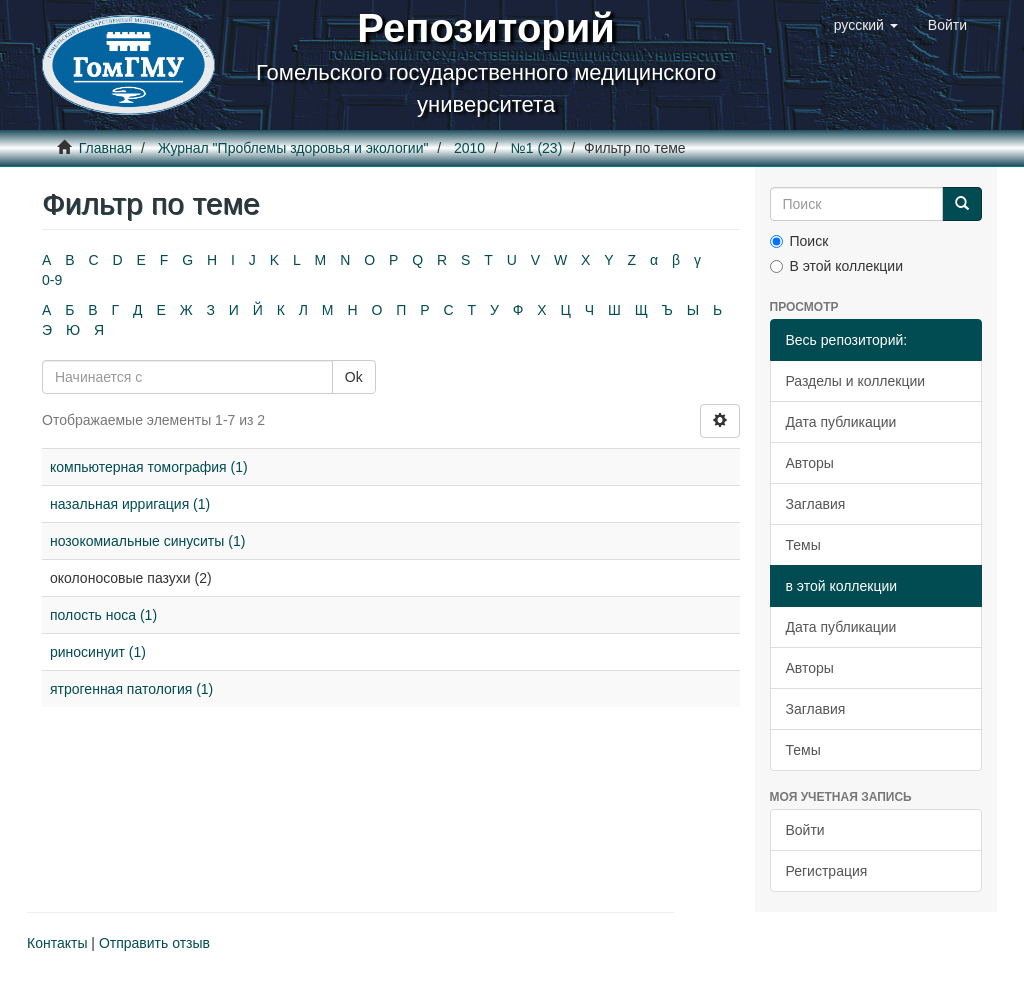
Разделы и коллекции (856, 381)
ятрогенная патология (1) (131, 689)
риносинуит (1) (98, 652)
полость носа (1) (103, 615)
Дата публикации (841, 422)
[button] (866, 25)
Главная (105, 148)
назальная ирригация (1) (130, 504)
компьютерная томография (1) (149, 467)
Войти (805, 830)
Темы (803, 545)
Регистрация (827, 871)
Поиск (799, 241)
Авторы (810, 463)
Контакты (57, 943)
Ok (354, 377)
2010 (469, 148)
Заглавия (816, 504)
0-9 (52, 280)
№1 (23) (537, 148)
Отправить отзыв (154, 943)
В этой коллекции (836, 266)
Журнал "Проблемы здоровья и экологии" (293, 148)
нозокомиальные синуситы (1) (147, 541)
